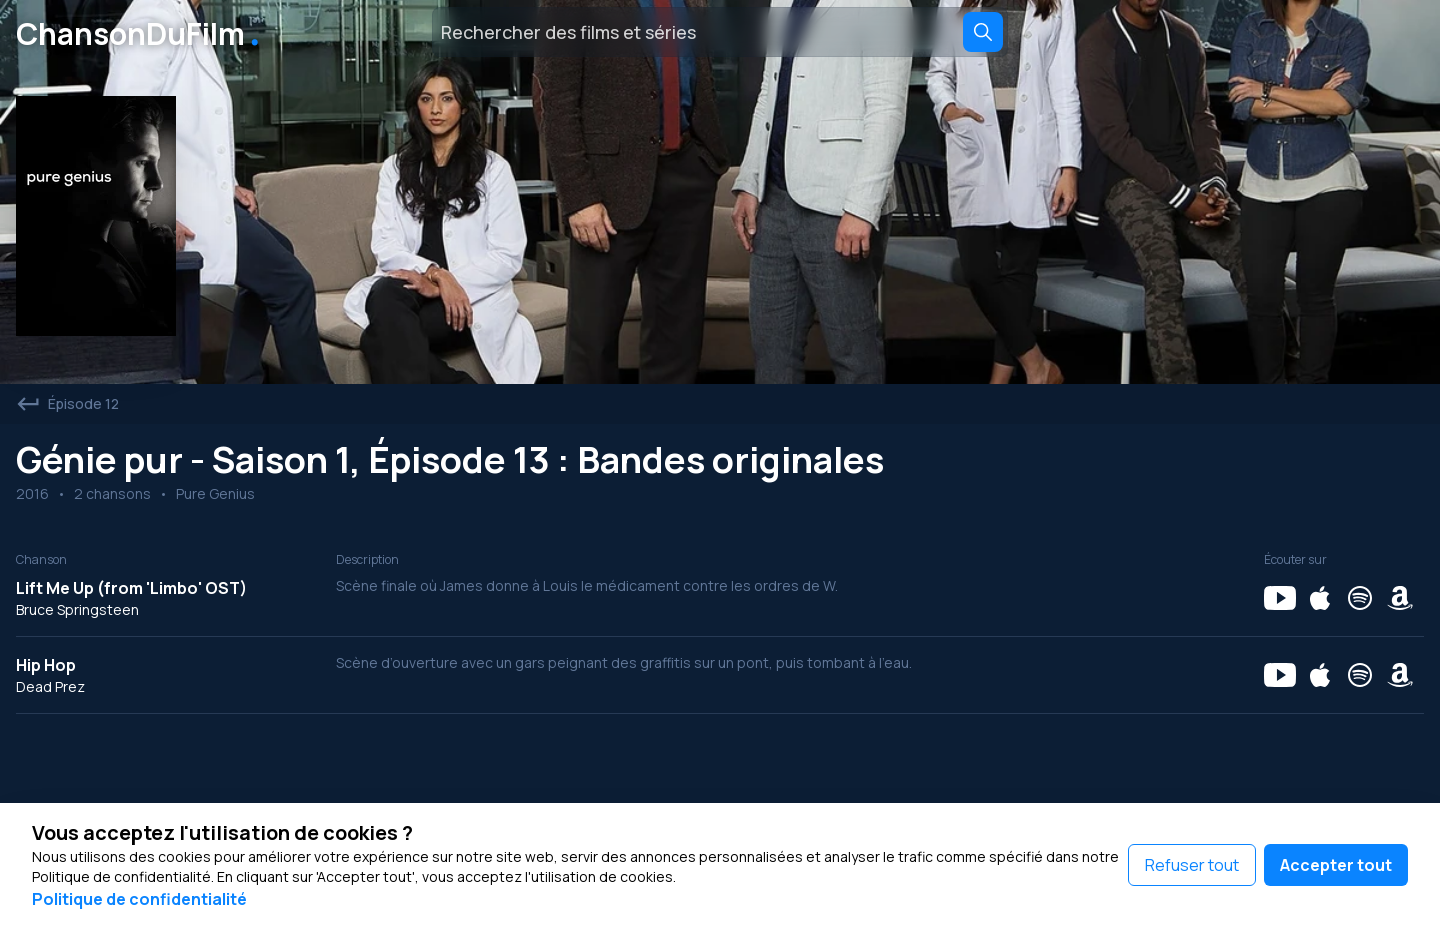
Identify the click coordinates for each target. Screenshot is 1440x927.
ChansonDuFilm (141, 32)
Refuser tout (1192, 865)
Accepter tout (1336, 865)
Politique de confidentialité (139, 899)
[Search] (983, 32)
